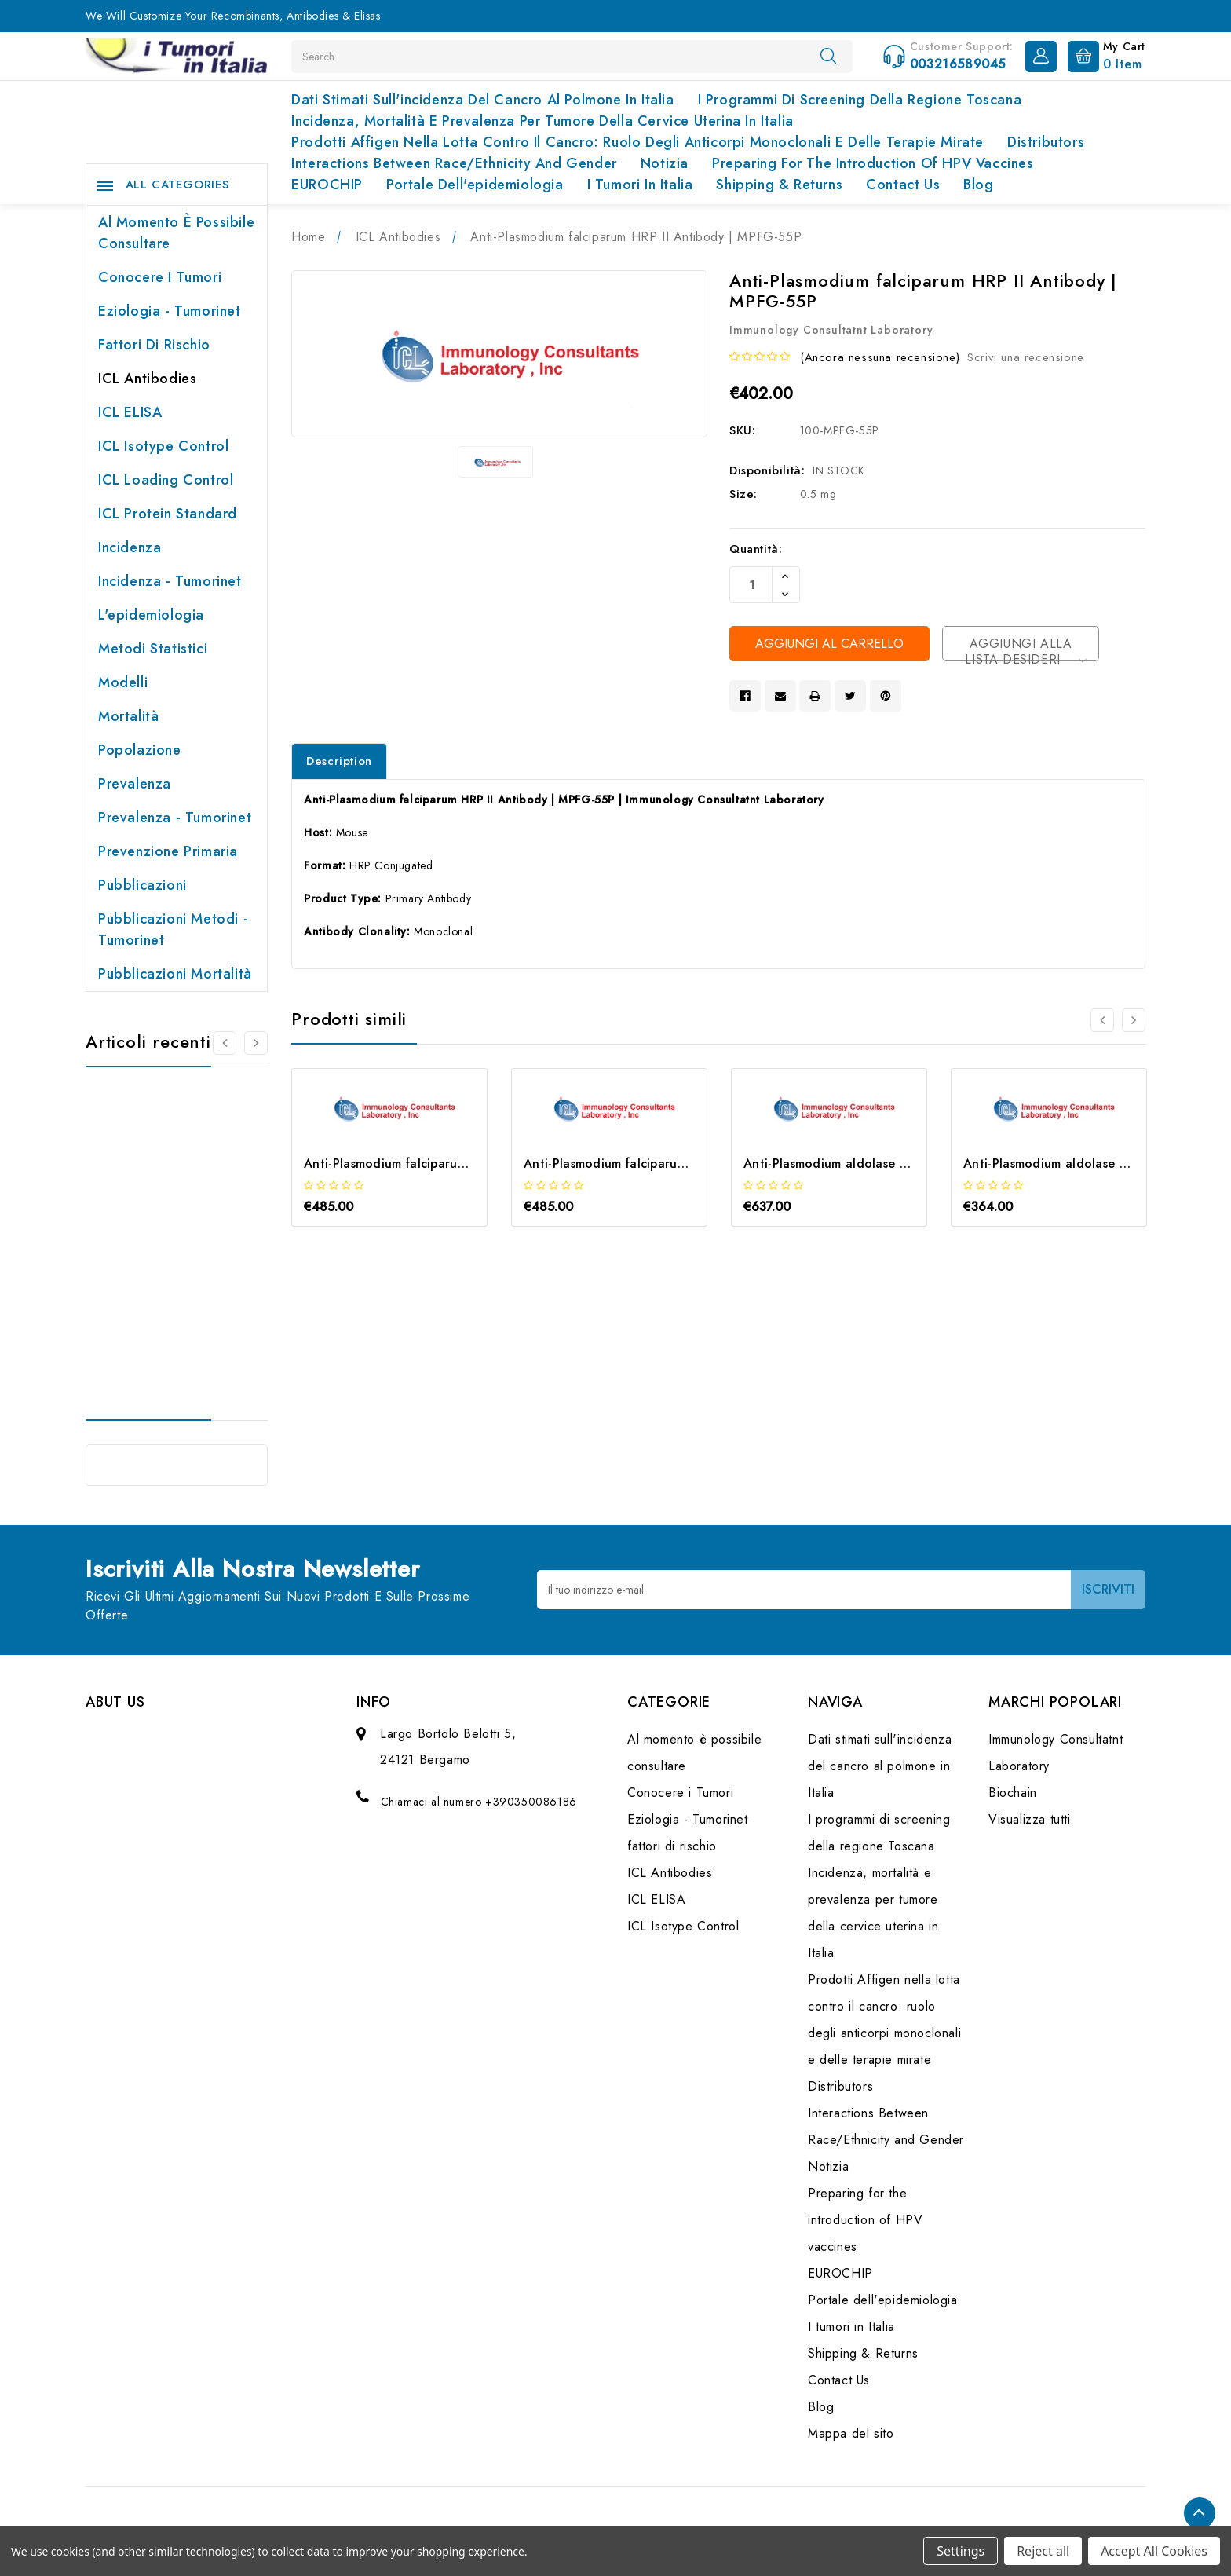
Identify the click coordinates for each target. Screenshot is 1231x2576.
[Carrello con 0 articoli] (1102, 55)
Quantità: (755, 549)
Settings (960, 2551)
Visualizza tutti (1029, 1819)
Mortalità (128, 716)
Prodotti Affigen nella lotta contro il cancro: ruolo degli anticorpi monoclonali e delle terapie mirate (637, 142)
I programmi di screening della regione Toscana (860, 100)
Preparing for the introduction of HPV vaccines (873, 163)
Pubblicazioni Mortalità (175, 974)
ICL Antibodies (147, 378)
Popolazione (139, 750)
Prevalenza (134, 784)
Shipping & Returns (779, 184)
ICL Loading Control (165, 480)
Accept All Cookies (1154, 2551)
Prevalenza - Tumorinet (174, 817)
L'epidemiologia (151, 615)
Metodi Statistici (152, 649)
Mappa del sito (850, 2433)
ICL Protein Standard (167, 513)
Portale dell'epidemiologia (475, 184)
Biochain (1012, 1793)
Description (339, 761)
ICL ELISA (130, 412)
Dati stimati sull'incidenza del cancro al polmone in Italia (482, 100)
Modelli (123, 682)
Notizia (665, 163)
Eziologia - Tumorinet (169, 311)
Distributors (1045, 142)
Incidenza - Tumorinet (170, 581)
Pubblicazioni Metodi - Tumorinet (173, 929)
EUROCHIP (327, 184)
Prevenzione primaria (168, 851)
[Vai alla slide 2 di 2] (224, 1043)
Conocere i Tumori (159, 277)
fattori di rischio (154, 345)
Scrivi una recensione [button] (1025, 357)
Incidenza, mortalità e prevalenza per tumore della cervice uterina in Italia (542, 121)
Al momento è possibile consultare (176, 233)
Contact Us (903, 184)
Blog (978, 184)
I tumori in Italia (640, 184)
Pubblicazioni (142, 885)
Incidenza (129, 547)
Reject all (1043, 2551)
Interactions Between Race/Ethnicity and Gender (454, 163)
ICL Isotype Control (163, 446)
